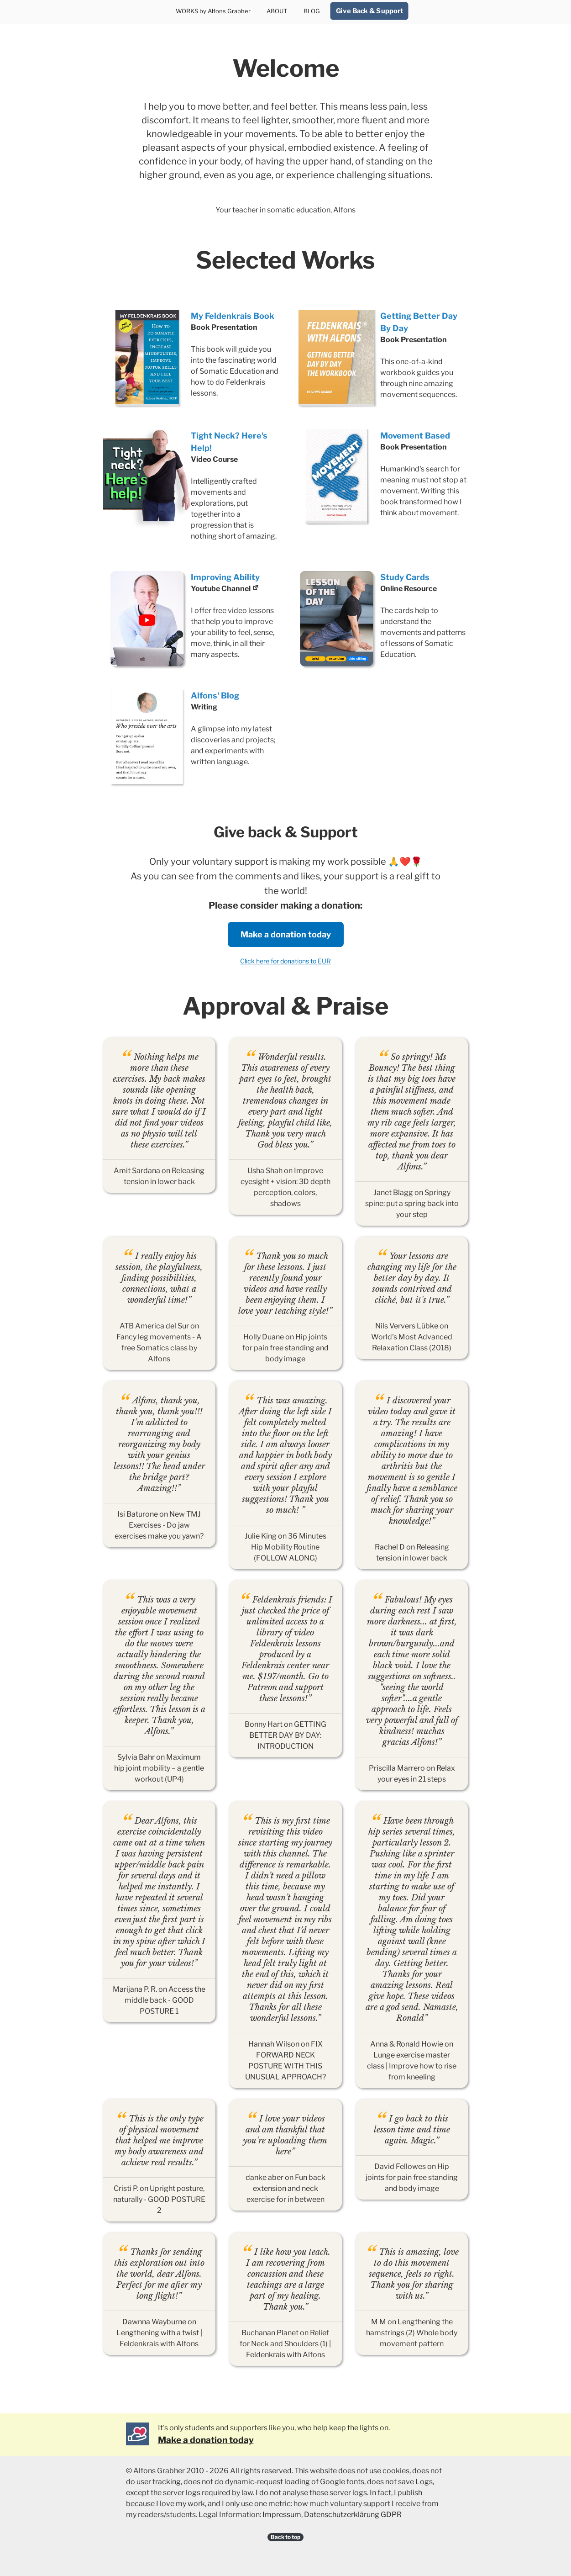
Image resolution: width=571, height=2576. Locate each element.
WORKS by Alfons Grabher (213, 11)
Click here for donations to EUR (285, 961)
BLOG (312, 11)
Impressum (281, 2514)
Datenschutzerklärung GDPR (353, 2514)
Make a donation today (286, 934)
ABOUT (277, 11)
